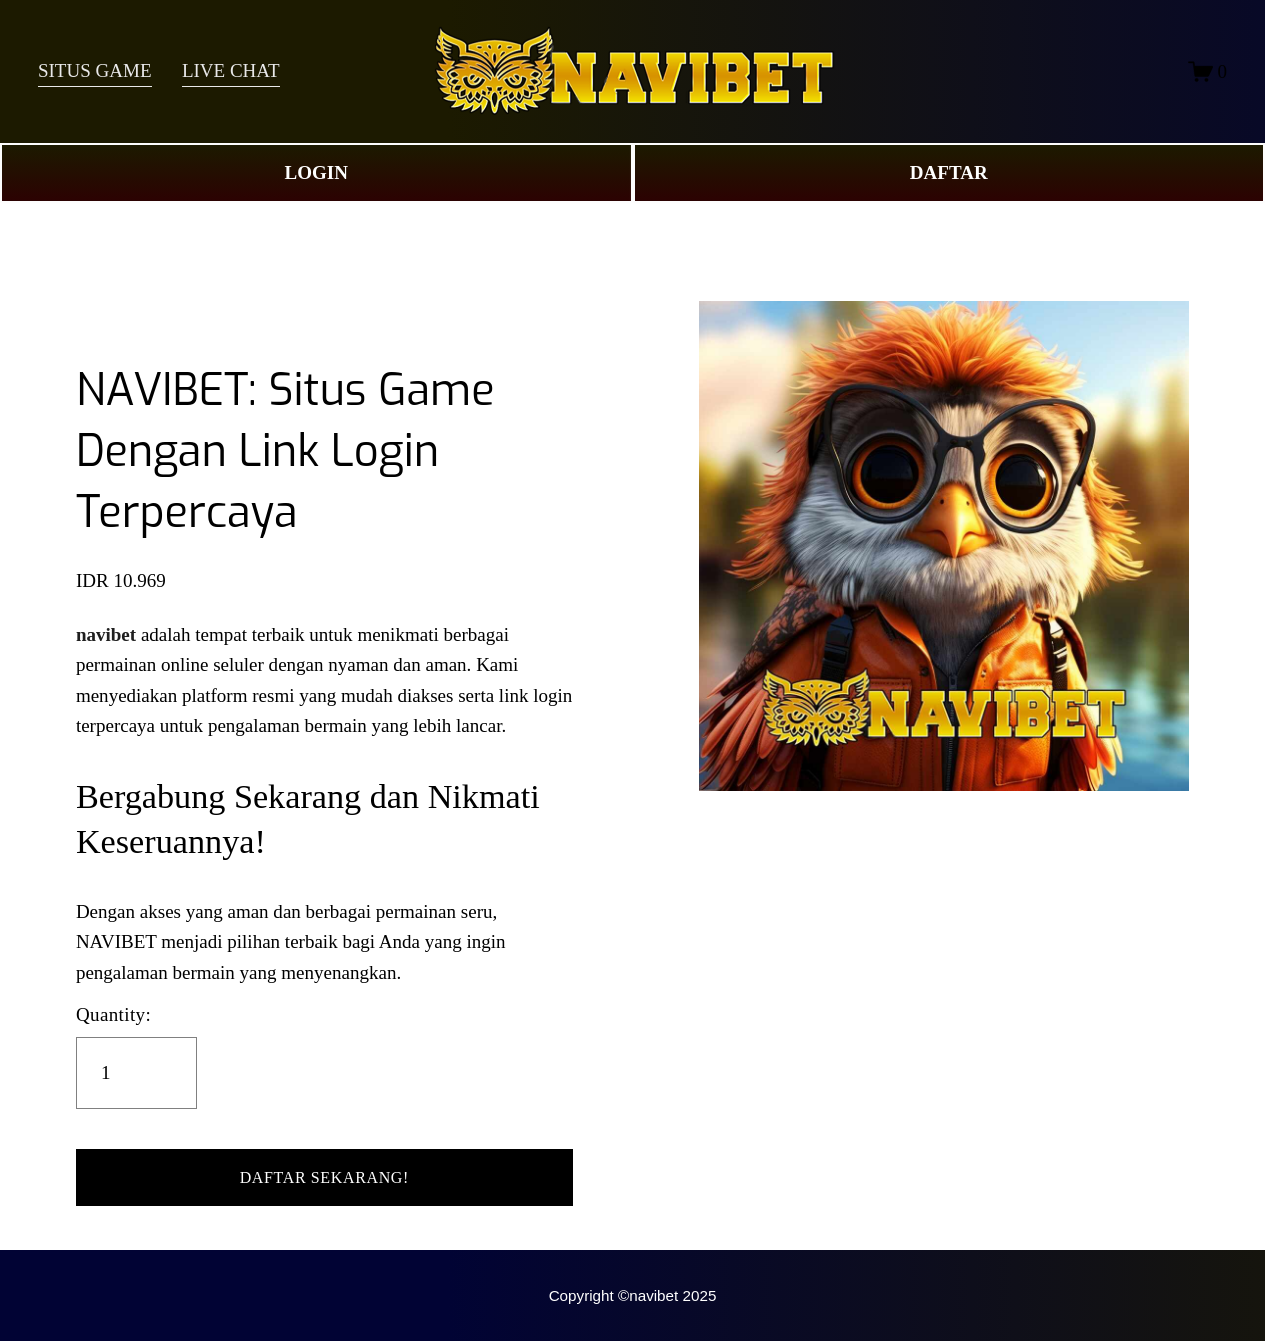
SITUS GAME (95, 70)
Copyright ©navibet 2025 (633, 1295)
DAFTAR (949, 172)
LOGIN (316, 172)
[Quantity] (136, 1073)
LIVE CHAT (231, 70)
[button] (324, 1178)
